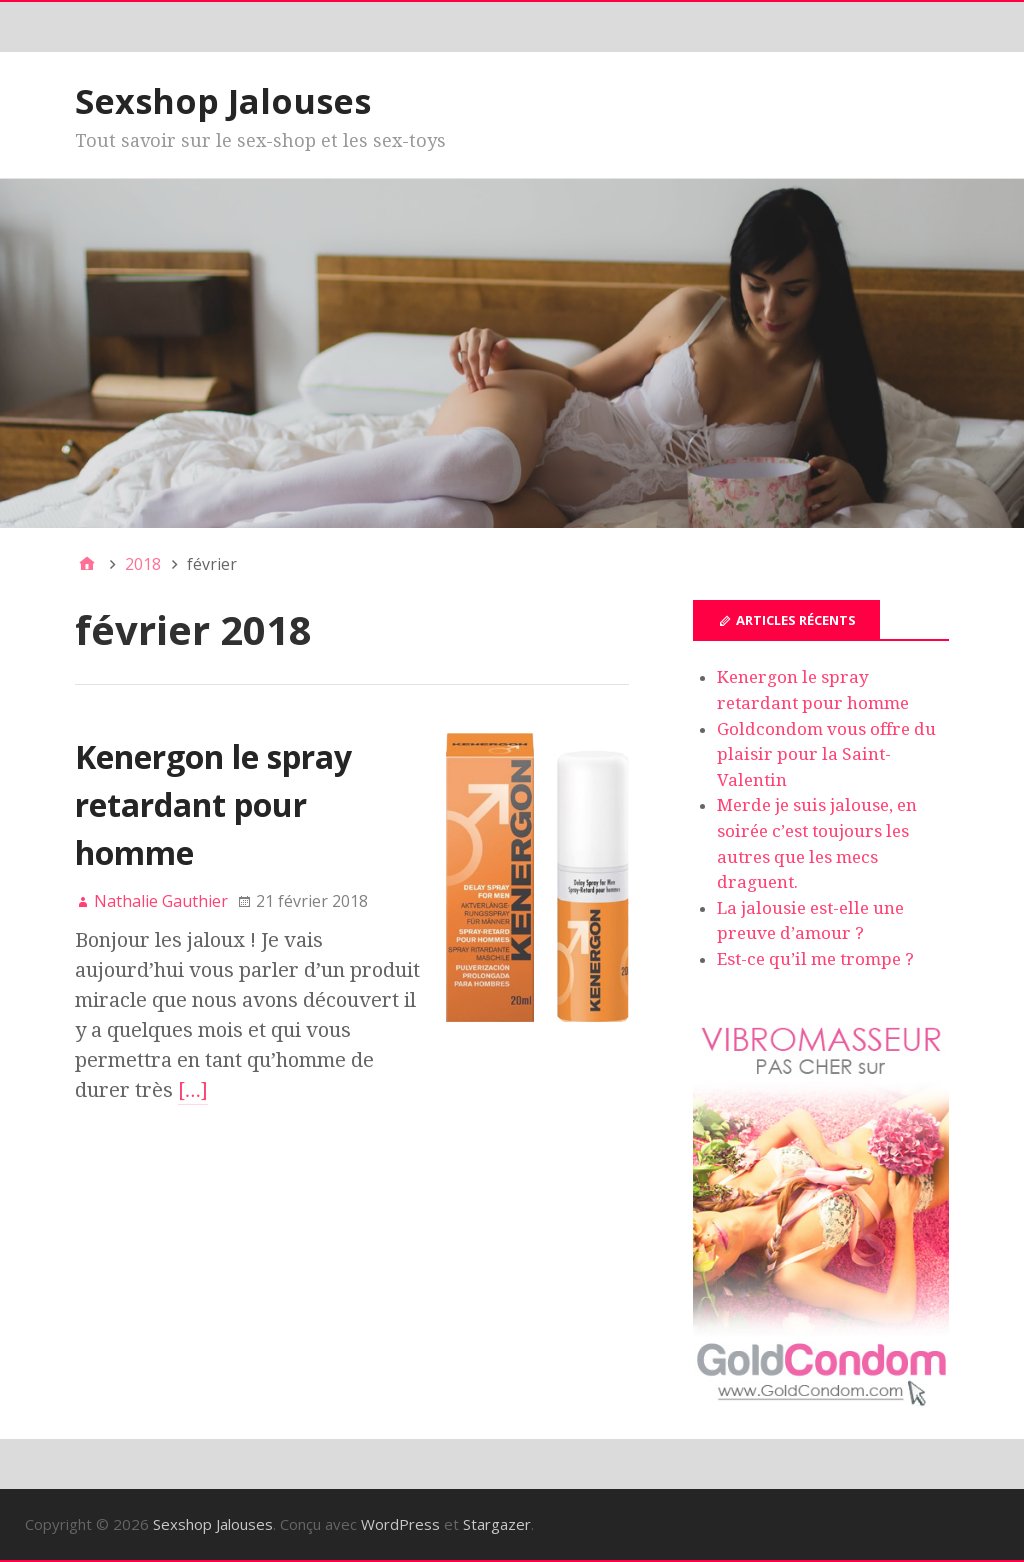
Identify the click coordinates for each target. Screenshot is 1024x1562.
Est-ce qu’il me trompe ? (815, 959)
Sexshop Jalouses (223, 101)
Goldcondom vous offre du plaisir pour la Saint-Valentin (826, 754)
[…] (193, 1090)
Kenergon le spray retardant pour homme (213, 804)
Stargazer (497, 1524)
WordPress (400, 1524)
